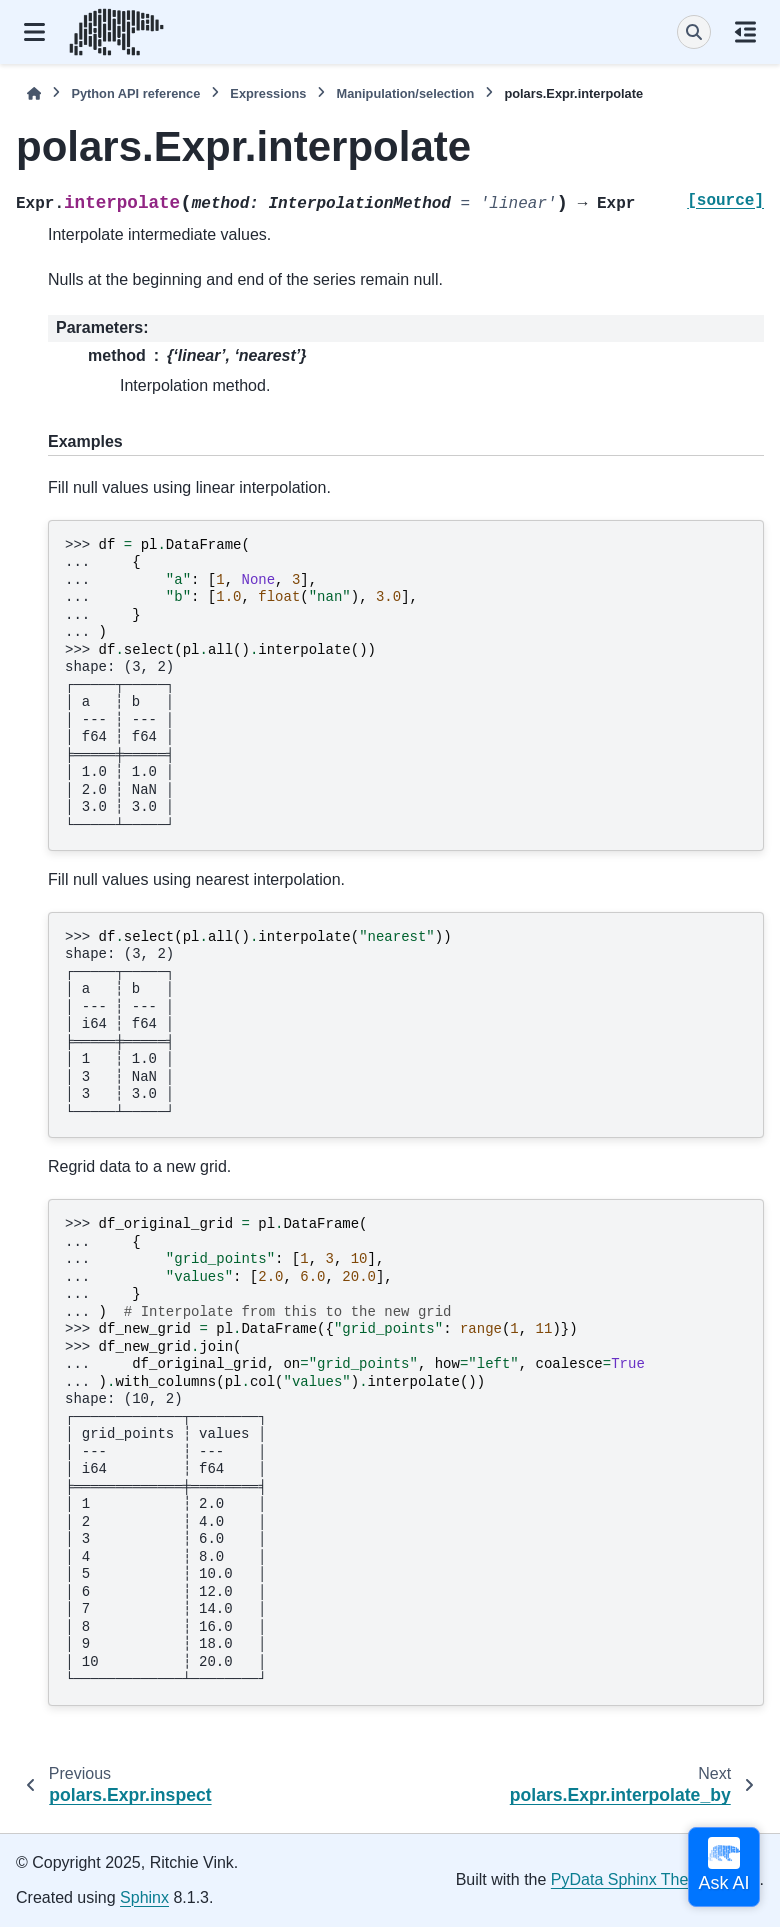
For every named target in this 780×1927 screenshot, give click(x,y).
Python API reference (135, 93)
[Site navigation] (34, 32)
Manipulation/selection (405, 93)
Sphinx (144, 1897)
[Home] (34, 93)
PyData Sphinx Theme (631, 1879)
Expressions (268, 93)
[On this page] (745, 32)
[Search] (694, 32)
